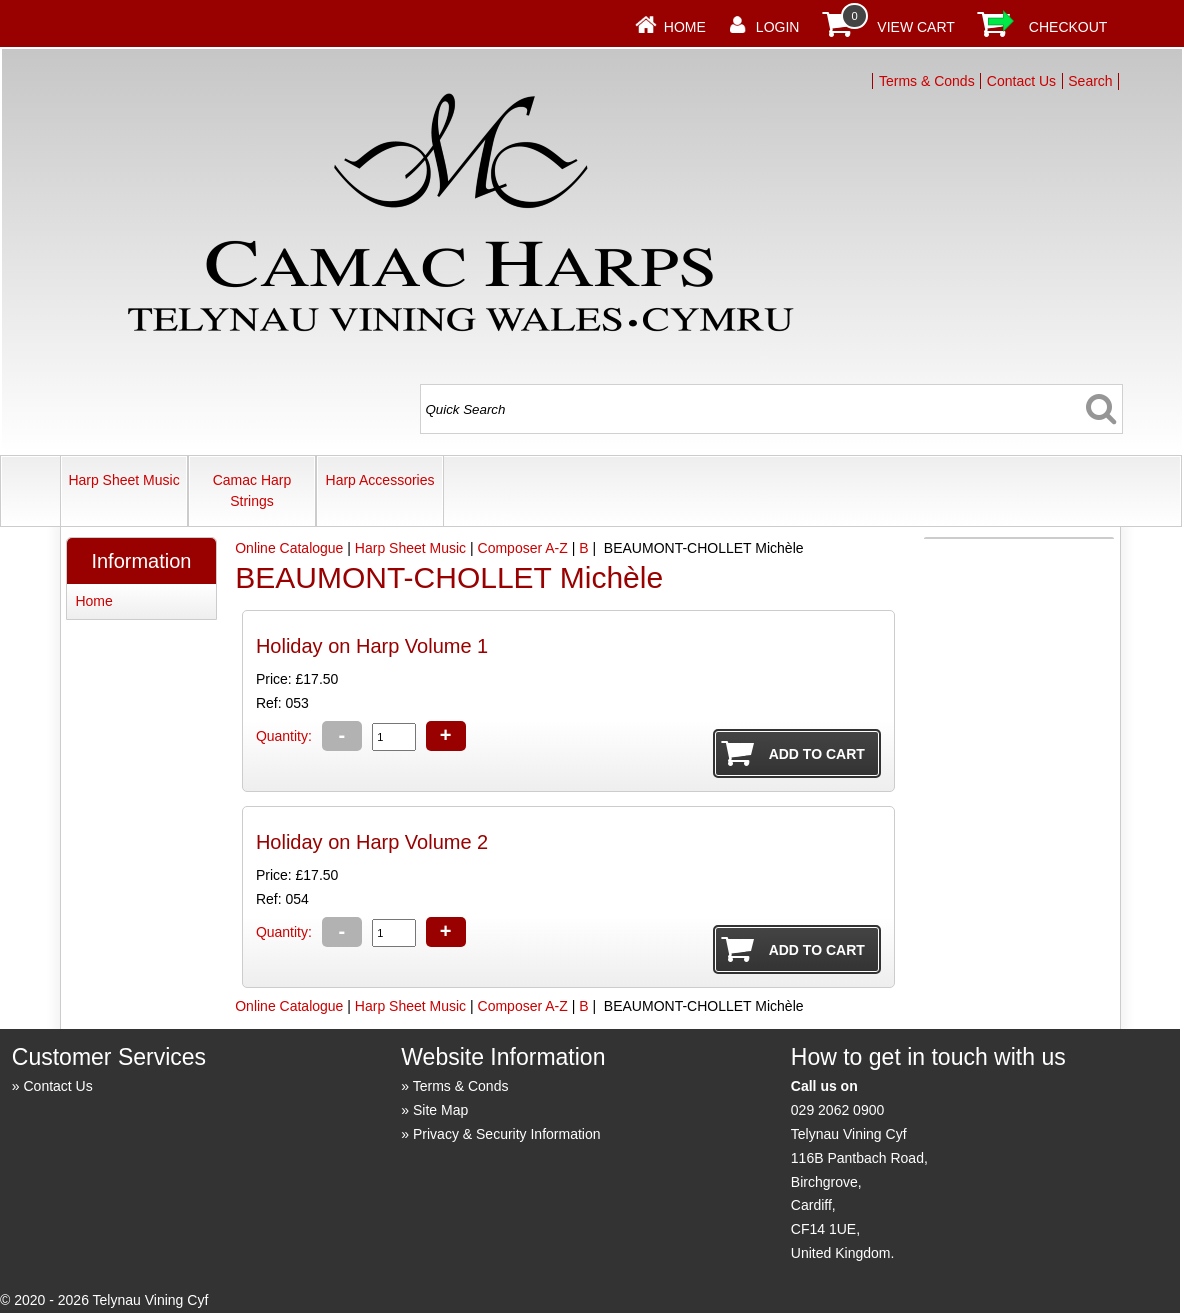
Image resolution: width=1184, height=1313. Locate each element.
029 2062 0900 (837, 1110)
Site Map (440, 1110)
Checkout (1068, 27)
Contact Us (1021, 81)
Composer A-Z (523, 548)
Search (1090, 81)
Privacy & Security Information (507, 1134)
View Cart (916, 27)
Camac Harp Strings (252, 490)
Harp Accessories (380, 480)
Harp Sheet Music (123, 480)
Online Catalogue (289, 548)
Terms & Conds (927, 81)
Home (685, 27)
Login (778, 27)
